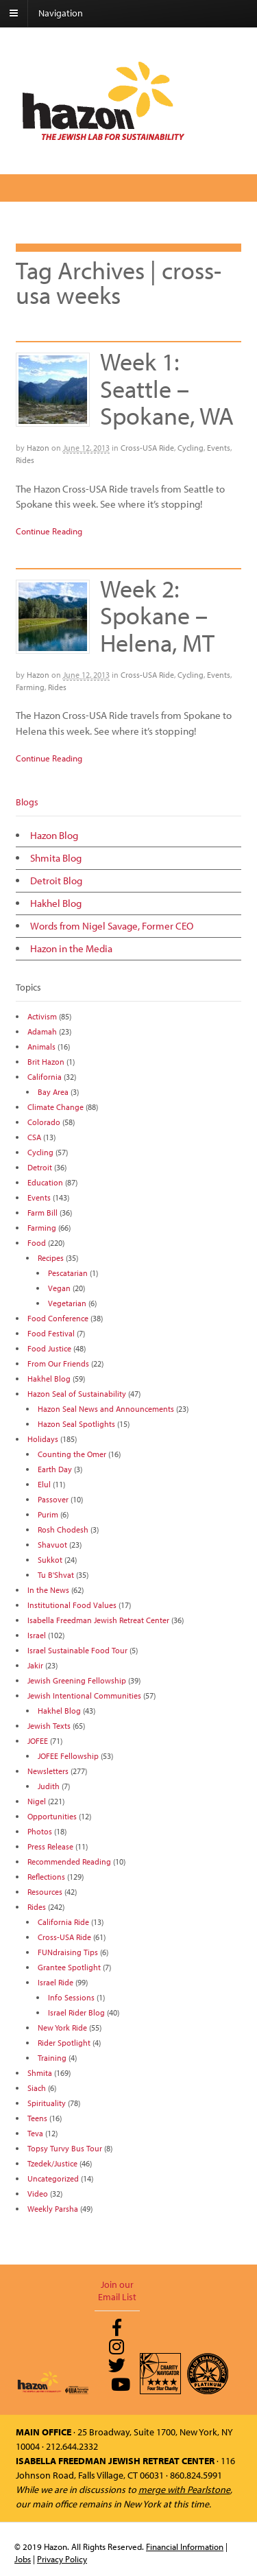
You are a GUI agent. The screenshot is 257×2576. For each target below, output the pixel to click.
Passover (53, 1499)
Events (218, 447)
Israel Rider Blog (76, 2012)
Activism (42, 1016)
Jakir (35, 1665)
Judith (49, 1786)
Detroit (39, 1167)
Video (37, 2193)
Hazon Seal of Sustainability (76, 1394)
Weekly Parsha (52, 2208)
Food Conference (57, 1318)
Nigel (36, 1801)
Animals (41, 1046)
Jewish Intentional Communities (84, 1695)
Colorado (43, 1122)
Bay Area (53, 1092)
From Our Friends (58, 1363)
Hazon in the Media (71, 948)
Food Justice (49, 1348)
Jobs (22, 2558)
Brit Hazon (45, 1061)
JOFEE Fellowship (68, 1756)
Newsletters (48, 1771)
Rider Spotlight (64, 2042)
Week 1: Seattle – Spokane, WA (167, 388)
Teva (35, 2133)
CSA (34, 1137)
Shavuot (52, 1544)
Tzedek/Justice (52, 2163)
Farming (30, 687)
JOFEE (37, 1741)
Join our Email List (117, 2290)
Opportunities (52, 1816)
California (44, 1077)
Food (36, 1243)
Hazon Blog (54, 835)
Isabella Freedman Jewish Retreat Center (98, 1620)
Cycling (191, 447)
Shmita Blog (56, 857)
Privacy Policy (62, 2558)
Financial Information (184, 2546)
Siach (36, 2088)
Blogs (27, 802)
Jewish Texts (49, 1726)
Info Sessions (71, 1997)
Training (52, 2058)
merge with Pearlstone (184, 2489)
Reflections (46, 1876)
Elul (44, 1484)
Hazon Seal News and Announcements (106, 1409)
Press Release (50, 1846)
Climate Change (55, 1107)
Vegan (59, 1288)
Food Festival (51, 1333)
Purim (48, 1514)
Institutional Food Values (72, 1605)
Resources (44, 1892)
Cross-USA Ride (147, 447)
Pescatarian (68, 1273)
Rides (25, 460)
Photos (39, 1831)
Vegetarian (67, 1303)
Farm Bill (42, 1212)
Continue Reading (49, 530)
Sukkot (50, 1560)
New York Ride (62, 2027)
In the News (48, 1590)
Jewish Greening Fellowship (76, 1680)
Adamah (42, 1031)
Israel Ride (55, 1982)
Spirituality (46, 2103)
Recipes (51, 1258)
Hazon (38, 447)
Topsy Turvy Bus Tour (64, 2148)
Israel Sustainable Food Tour (77, 1650)
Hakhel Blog (56, 903)
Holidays (42, 1439)
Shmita (39, 2073)
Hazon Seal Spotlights (76, 1424)
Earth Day (55, 1469)
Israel (36, 1635)
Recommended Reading (69, 1861)
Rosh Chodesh (63, 1529)
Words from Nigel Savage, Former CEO (111, 925)
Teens (37, 2118)
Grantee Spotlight (69, 1967)
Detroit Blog (56, 880)
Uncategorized (53, 2178)
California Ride (63, 1922)
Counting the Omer (72, 1454)
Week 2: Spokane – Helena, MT (157, 615)
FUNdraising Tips (68, 1952)
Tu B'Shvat (56, 1575)
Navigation (60, 13)
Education (45, 1182)
